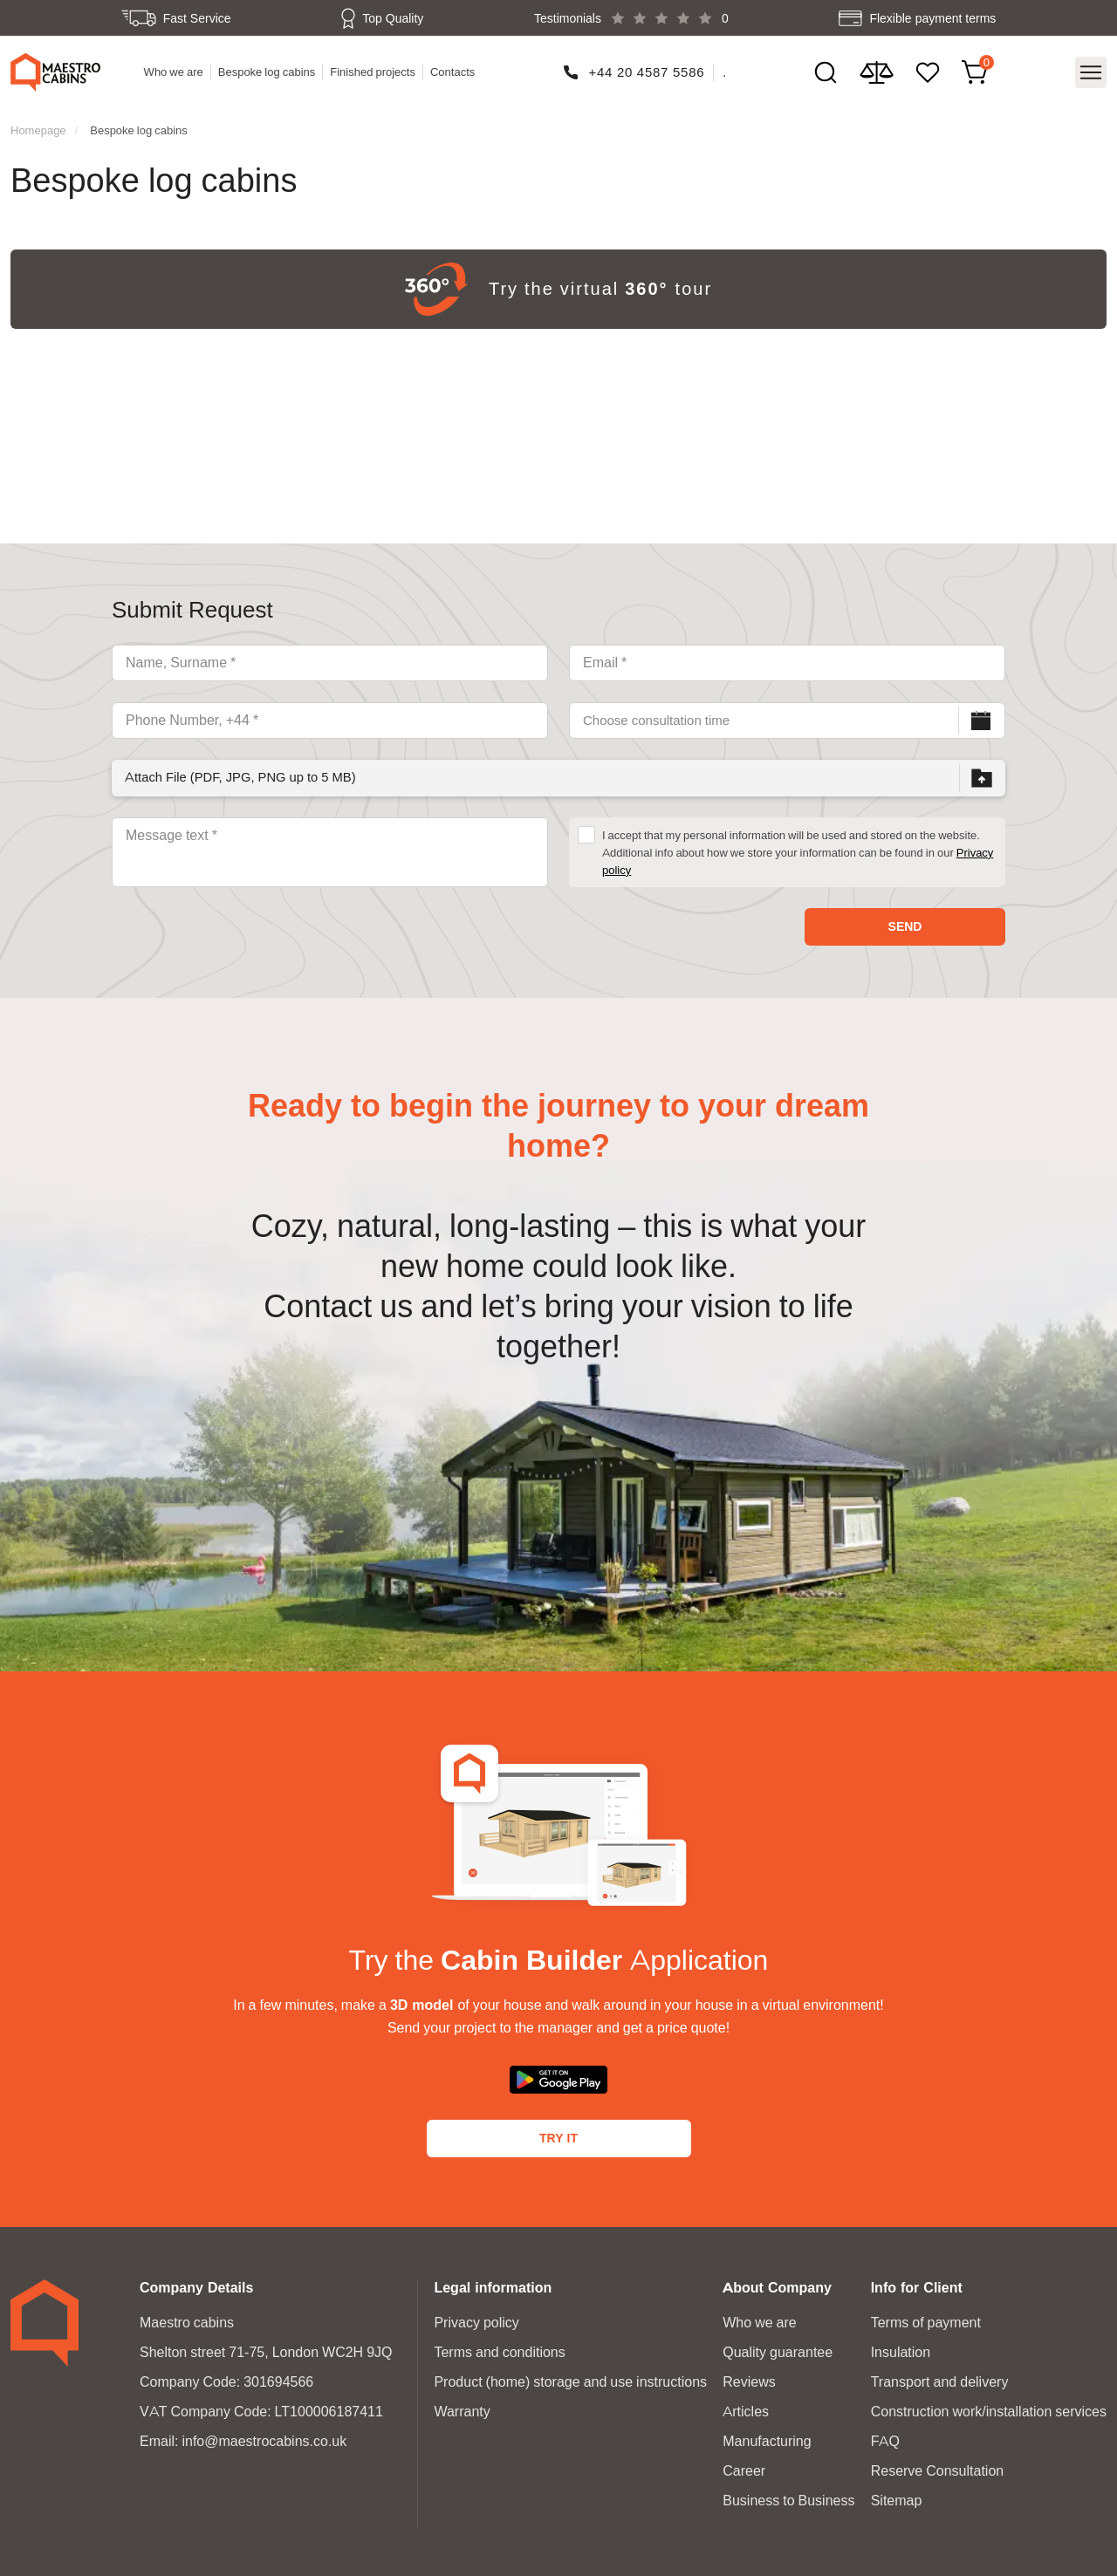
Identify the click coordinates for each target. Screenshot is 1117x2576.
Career (744, 2467)
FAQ (885, 2437)
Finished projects (374, 71)
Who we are (174, 71)
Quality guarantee (778, 2348)
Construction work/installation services (989, 2408)
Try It (558, 2134)
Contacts (453, 71)
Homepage (38, 126)
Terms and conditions (499, 2348)
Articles (746, 2408)
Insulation (901, 2348)
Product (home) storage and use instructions (570, 2378)
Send (905, 923)
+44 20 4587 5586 (647, 70)
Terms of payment (926, 2319)
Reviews (749, 2378)
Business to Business (788, 2497)
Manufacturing (767, 2437)
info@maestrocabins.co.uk (264, 2437)
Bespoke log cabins (268, 71)
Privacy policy (476, 2319)
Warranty (462, 2408)
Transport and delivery (940, 2378)
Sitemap (896, 2497)
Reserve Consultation (937, 2467)
